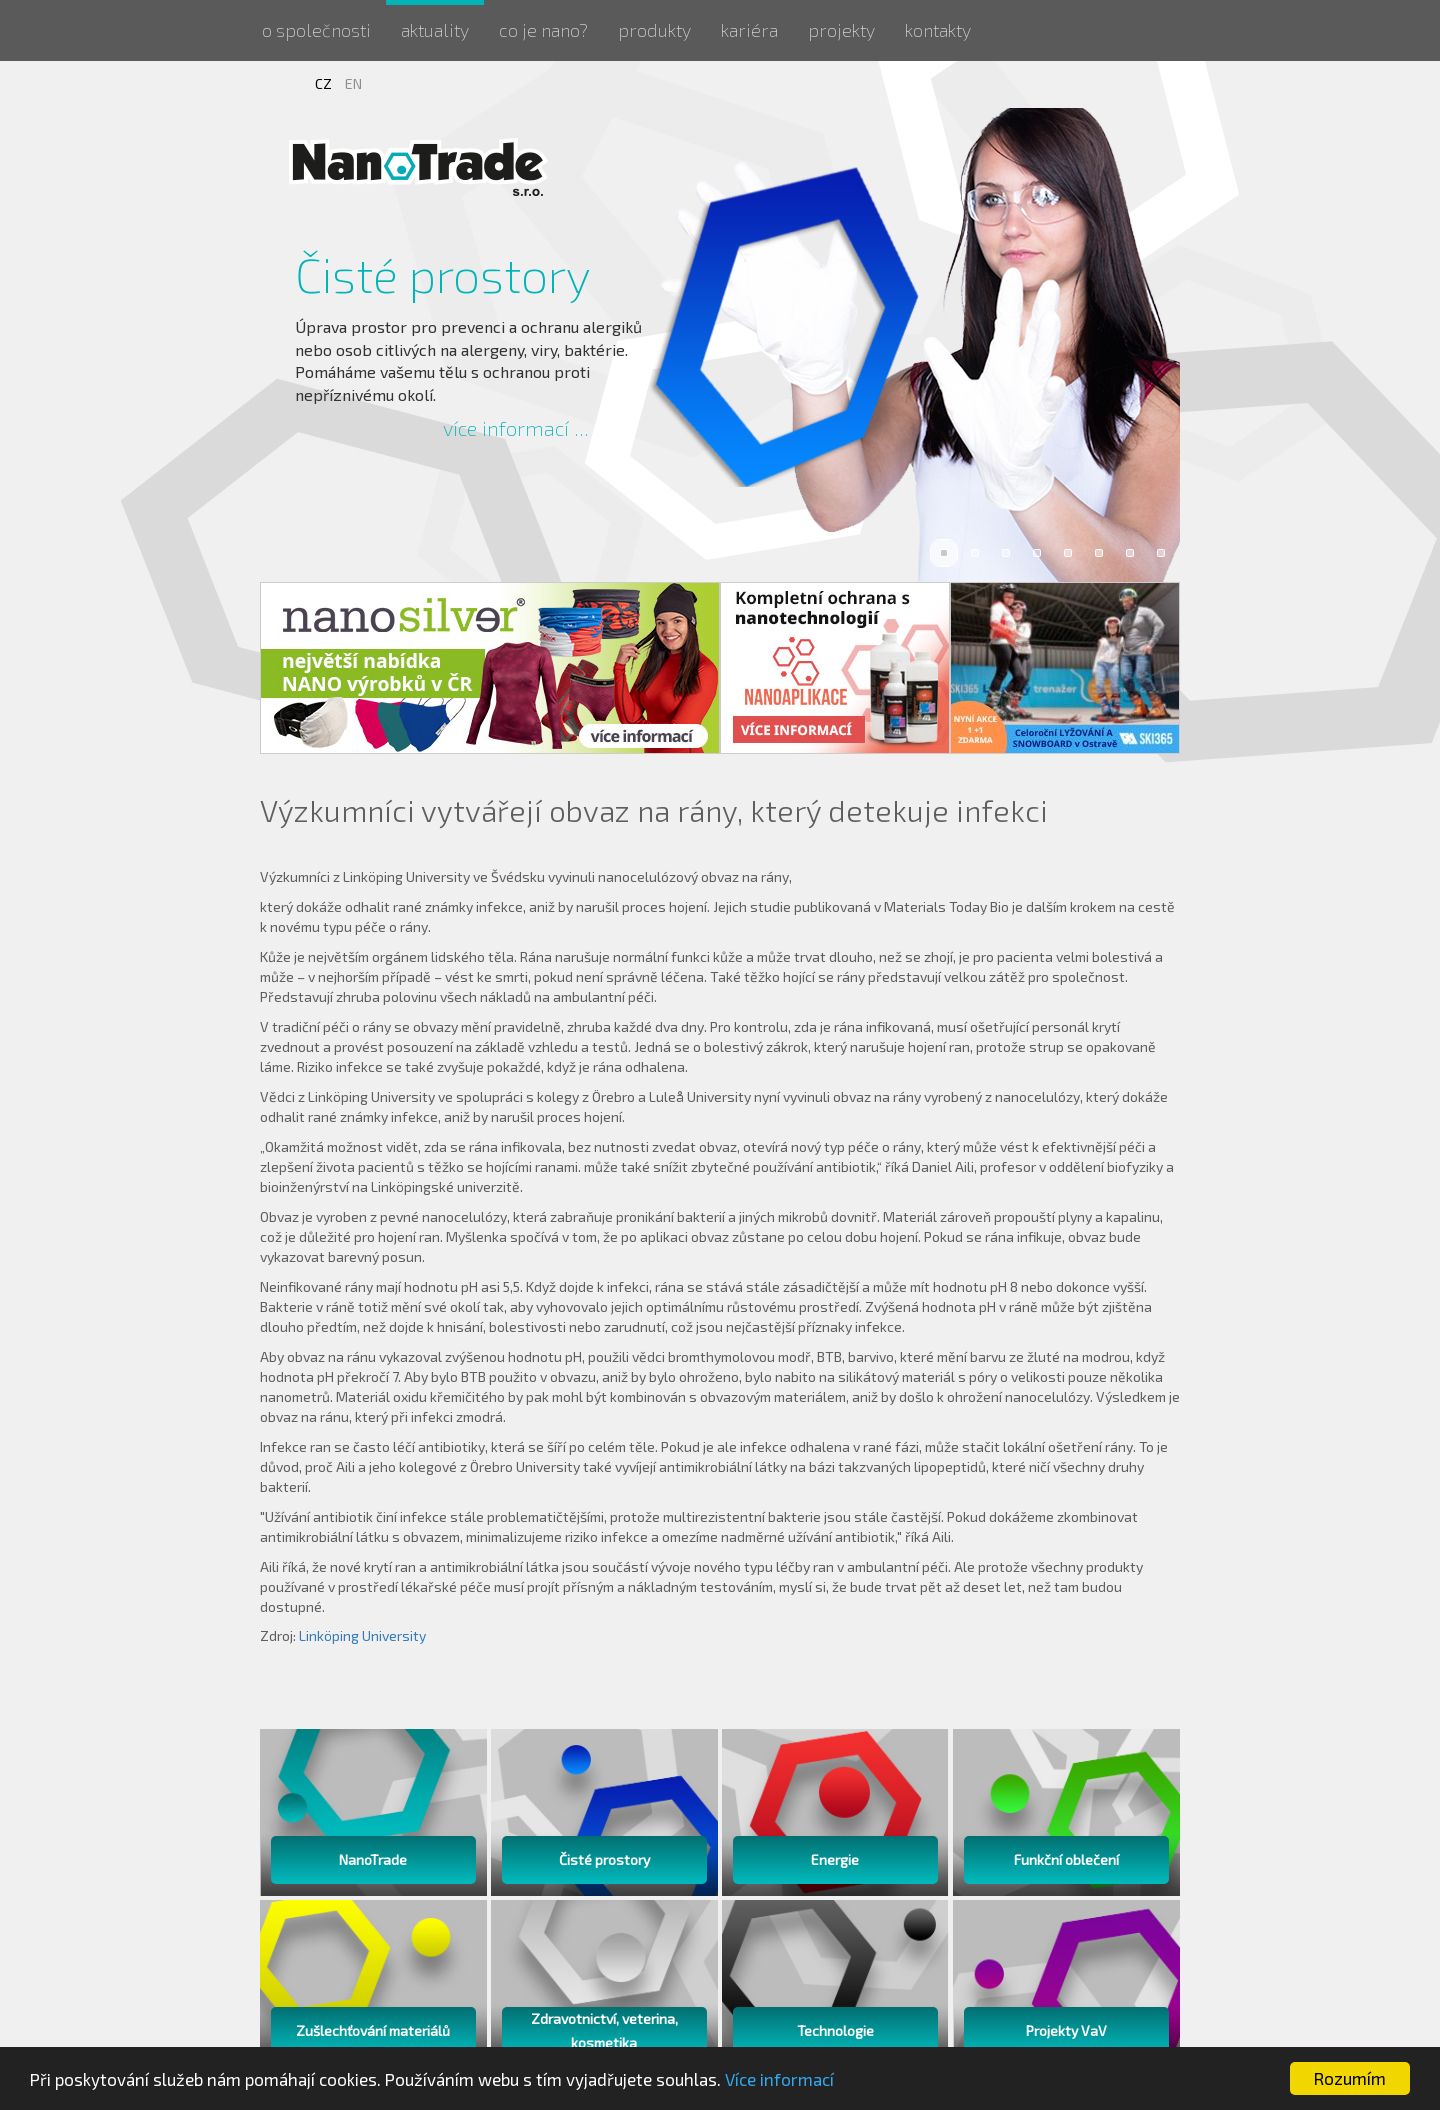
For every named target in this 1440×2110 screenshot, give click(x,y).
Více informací (779, 2079)
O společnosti (316, 30)
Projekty (841, 30)
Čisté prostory (443, 274)
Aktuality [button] (435, 30)
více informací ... (516, 428)
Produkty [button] (654, 30)
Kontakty (938, 30)
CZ (325, 83)
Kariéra (749, 30)
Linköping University (362, 1635)
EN (353, 83)
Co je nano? (543, 30)
